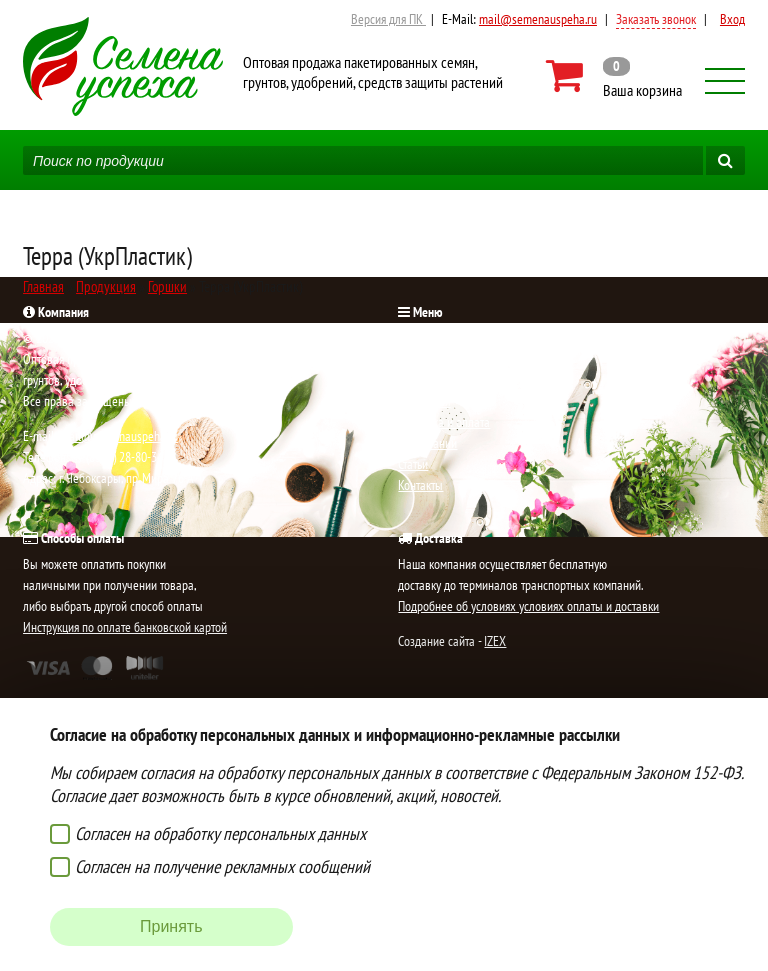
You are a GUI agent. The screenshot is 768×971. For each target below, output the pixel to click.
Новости (418, 380)
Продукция (424, 401)
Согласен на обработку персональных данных (220, 833)
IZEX (495, 641)
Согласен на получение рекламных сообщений (222, 866)
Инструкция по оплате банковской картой (125, 627)
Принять (171, 926)
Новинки (419, 359)
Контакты (420, 485)
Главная (417, 338)
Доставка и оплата (444, 422)
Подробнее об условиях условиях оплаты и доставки (528, 606)
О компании (427, 443)
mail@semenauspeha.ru (538, 19)
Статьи (413, 464)
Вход (732, 19)
